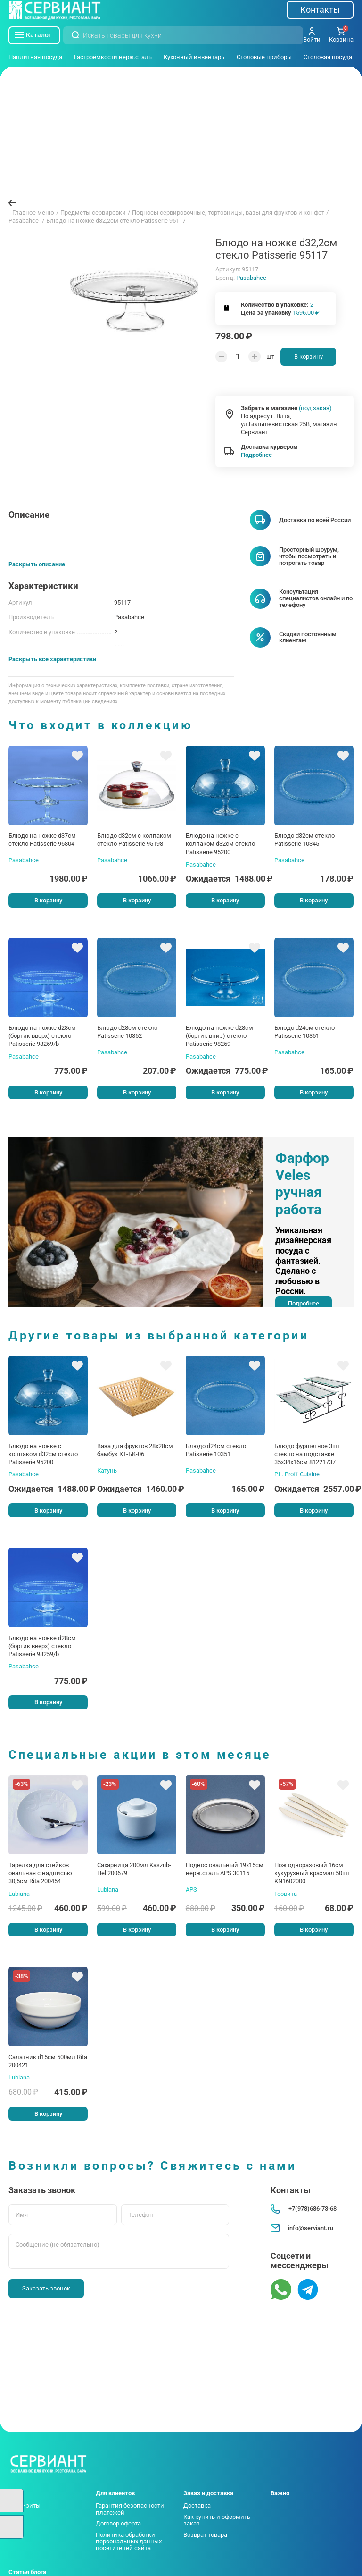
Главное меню (33, 212)
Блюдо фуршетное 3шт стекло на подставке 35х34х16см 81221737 (307, 1453)
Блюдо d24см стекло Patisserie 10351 (304, 1031)
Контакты (320, 10)
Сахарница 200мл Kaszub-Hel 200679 (134, 1869)
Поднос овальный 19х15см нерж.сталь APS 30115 (224, 1869)
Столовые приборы (264, 56)
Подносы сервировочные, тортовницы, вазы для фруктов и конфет (228, 212)
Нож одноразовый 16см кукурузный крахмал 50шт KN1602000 (312, 1873)
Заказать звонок (46, 2288)
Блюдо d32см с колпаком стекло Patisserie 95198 (134, 839)
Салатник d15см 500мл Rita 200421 (47, 2061)
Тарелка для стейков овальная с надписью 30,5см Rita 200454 (40, 1873)
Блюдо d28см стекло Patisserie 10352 (127, 1031)
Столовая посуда (328, 56)
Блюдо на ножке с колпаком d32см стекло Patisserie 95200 (220, 843)
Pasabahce (251, 277)
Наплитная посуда (35, 56)
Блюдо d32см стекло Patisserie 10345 (304, 839)
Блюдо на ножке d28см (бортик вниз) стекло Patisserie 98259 (219, 1035)
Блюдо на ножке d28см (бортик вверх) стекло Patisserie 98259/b (42, 1035)
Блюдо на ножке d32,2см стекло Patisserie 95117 (116, 220)
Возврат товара (205, 2534)
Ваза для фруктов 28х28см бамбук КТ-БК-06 (135, 1449)
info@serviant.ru (302, 2228)
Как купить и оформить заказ (216, 2520)
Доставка (197, 2505)
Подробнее (256, 454)
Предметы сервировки (93, 212)
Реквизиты (24, 2505)
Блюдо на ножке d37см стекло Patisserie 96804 (42, 839)
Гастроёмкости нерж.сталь (113, 56)
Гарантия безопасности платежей (130, 2509)
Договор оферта (118, 2523)
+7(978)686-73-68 (303, 2209)
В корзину (308, 356)
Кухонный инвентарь (194, 56)
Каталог (33, 35)
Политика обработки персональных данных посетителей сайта (129, 2541)
